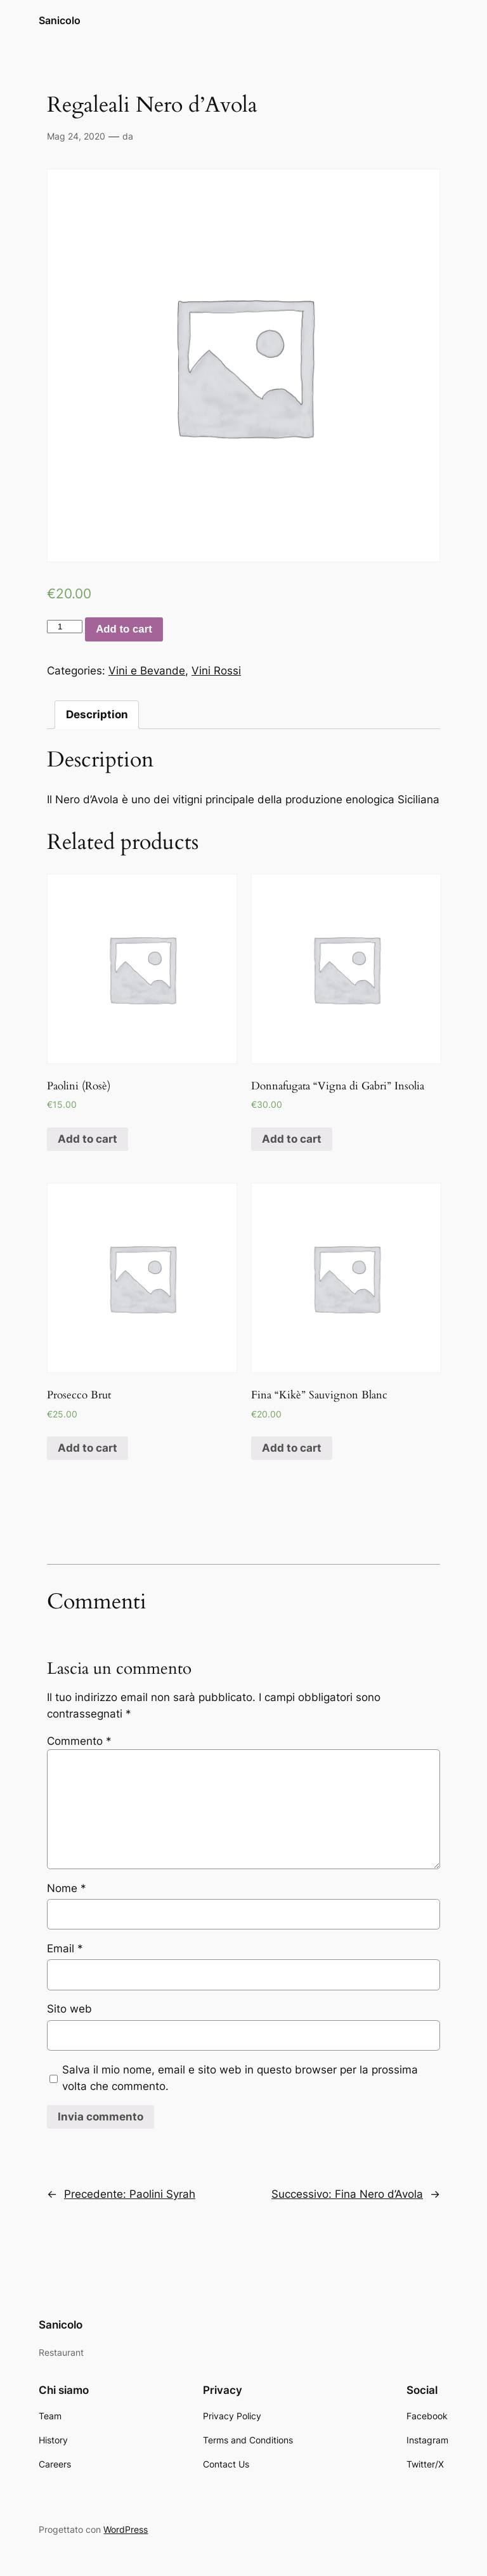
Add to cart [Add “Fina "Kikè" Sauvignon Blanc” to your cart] (291, 1448)
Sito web (69, 2008)
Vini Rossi (216, 670)
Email (65, 1948)
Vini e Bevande (146, 670)
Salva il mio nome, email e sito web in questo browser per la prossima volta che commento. (240, 2078)
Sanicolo (60, 20)
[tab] (97, 714)
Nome (66, 1888)
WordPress (125, 2529)
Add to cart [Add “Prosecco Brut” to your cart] (87, 1448)
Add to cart (124, 629)
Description (97, 714)
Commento (79, 1741)
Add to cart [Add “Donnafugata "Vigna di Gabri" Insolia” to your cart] (291, 1139)
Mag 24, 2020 (76, 136)
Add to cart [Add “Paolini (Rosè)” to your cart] (87, 1139)
